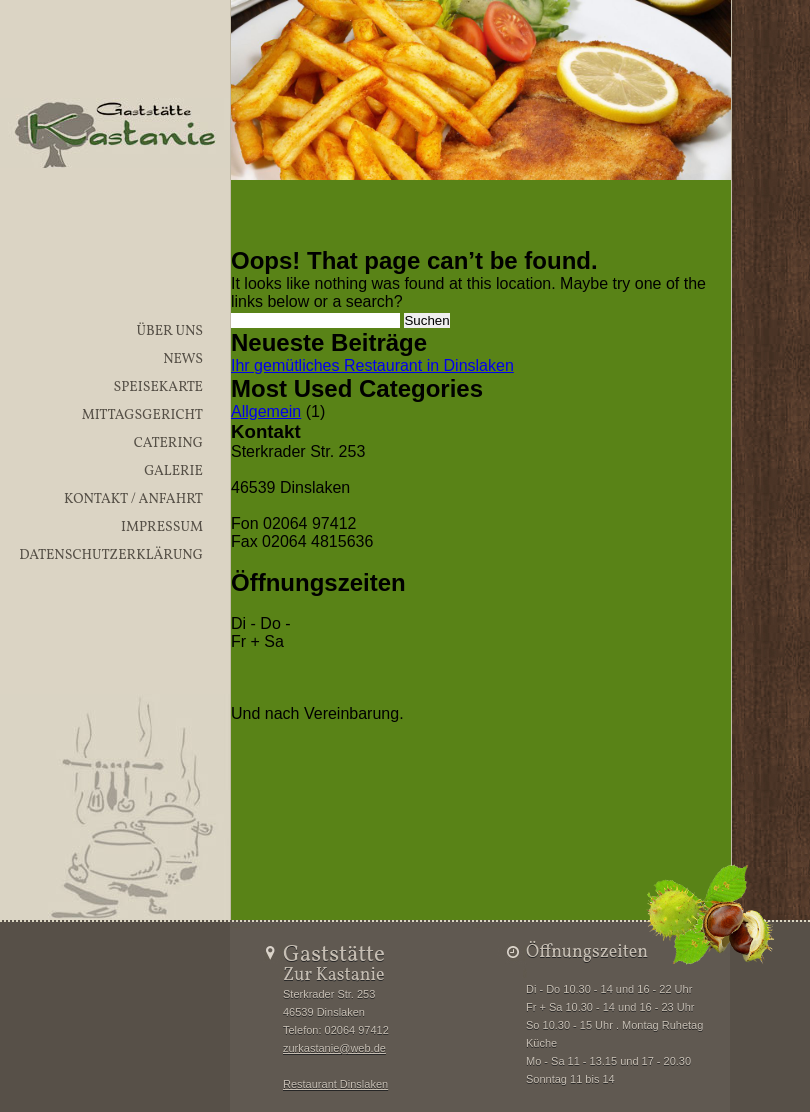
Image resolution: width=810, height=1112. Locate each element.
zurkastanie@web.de (334, 1048)
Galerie (173, 471)
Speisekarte (158, 387)
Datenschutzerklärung (111, 555)
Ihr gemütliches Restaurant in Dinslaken (372, 365)
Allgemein (266, 411)
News (183, 359)
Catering (168, 443)
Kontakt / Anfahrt (133, 499)
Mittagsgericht (142, 415)
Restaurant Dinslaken (335, 1084)
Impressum (162, 527)
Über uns (169, 331)
